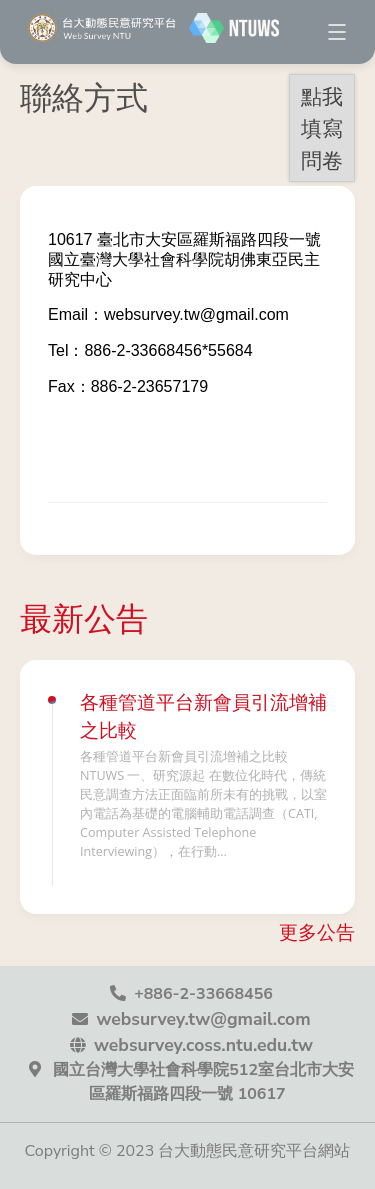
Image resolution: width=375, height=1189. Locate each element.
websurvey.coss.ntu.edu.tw (203, 1045)
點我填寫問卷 (322, 127)
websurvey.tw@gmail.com (203, 1019)
